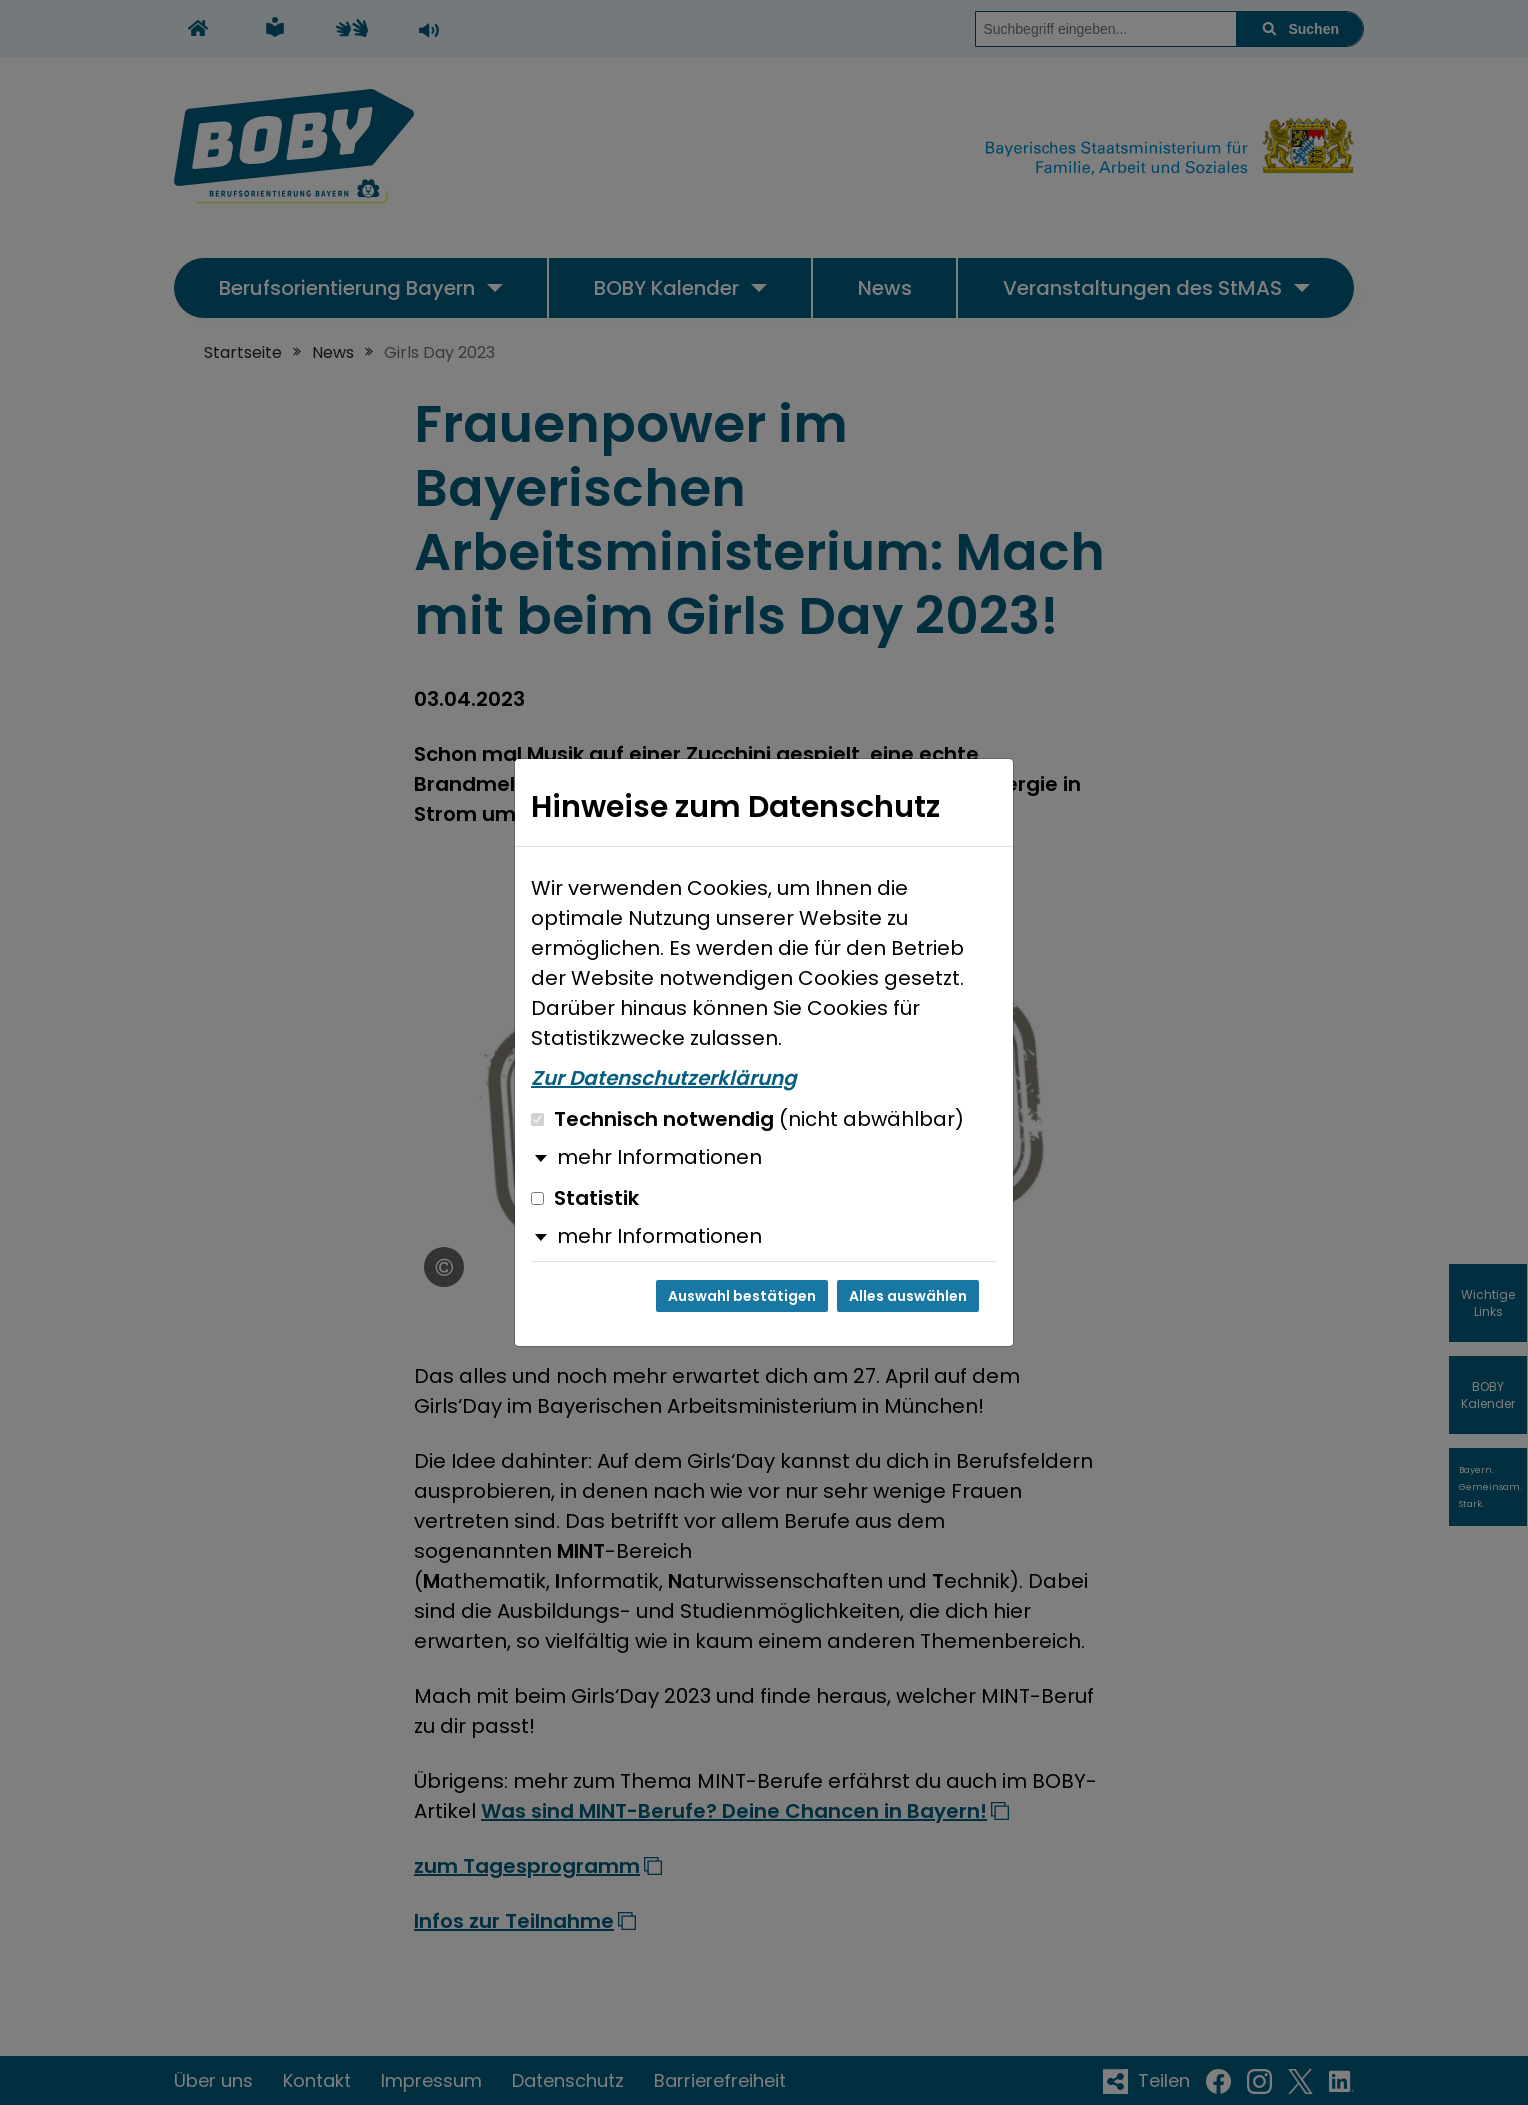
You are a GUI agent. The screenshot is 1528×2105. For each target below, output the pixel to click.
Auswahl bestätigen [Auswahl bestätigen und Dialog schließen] (742, 1296)
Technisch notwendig (747, 1119)
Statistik (585, 1198)
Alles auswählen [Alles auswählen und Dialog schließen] (908, 1296)
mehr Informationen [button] (659, 1157)
